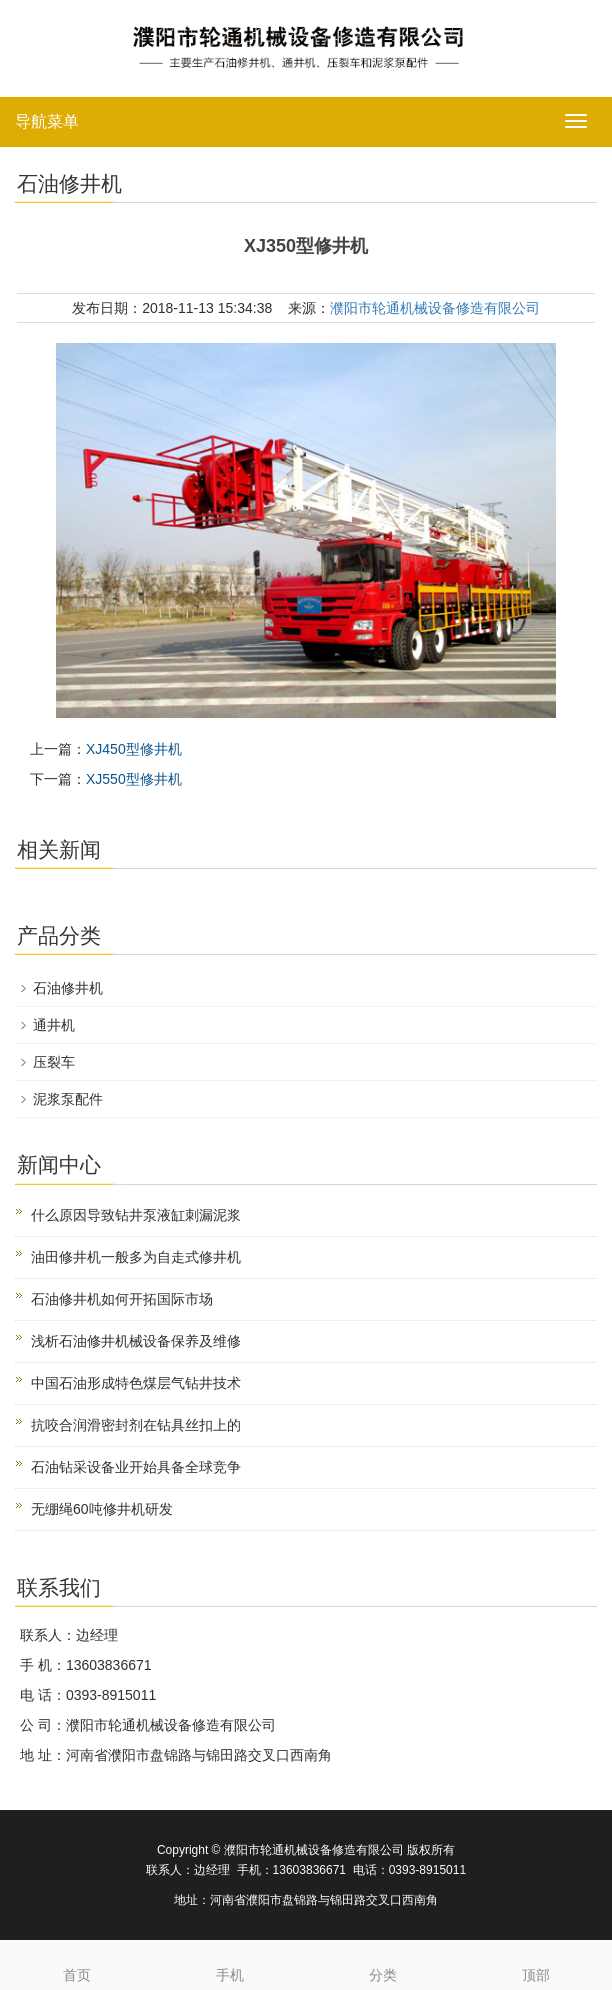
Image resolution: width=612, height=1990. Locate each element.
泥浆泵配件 (68, 1099)
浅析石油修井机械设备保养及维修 (136, 1341)
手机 (229, 1962)
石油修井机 (68, 988)
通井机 (54, 1025)
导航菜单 (47, 121)
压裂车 (54, 1062)
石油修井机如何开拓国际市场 (122, 1299)
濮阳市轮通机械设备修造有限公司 (435, 308)
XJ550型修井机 (134, 779)
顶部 (535, 1962)
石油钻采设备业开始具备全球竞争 (136, 1467)
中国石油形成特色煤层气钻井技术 (136, 1383)
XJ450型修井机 (134, 749)
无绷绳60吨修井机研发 (102, 1509)
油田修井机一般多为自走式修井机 (136, 1257)
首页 (76, 1962)
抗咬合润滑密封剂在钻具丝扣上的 (136, 1425)
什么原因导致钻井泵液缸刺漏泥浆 (136, 1215)
